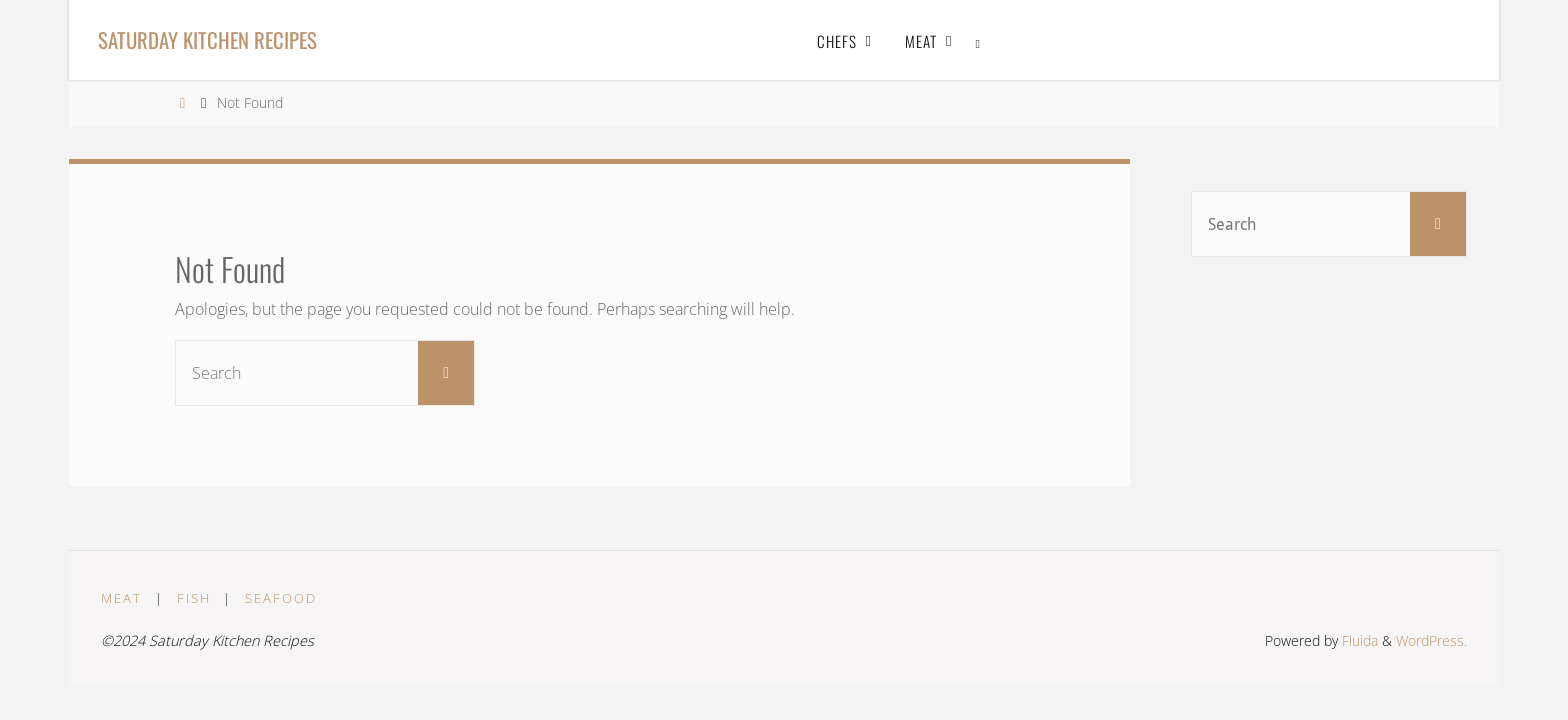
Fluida (1358, 640)
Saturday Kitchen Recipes (207, 39)
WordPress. (1431, 640)
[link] (978, 40)
